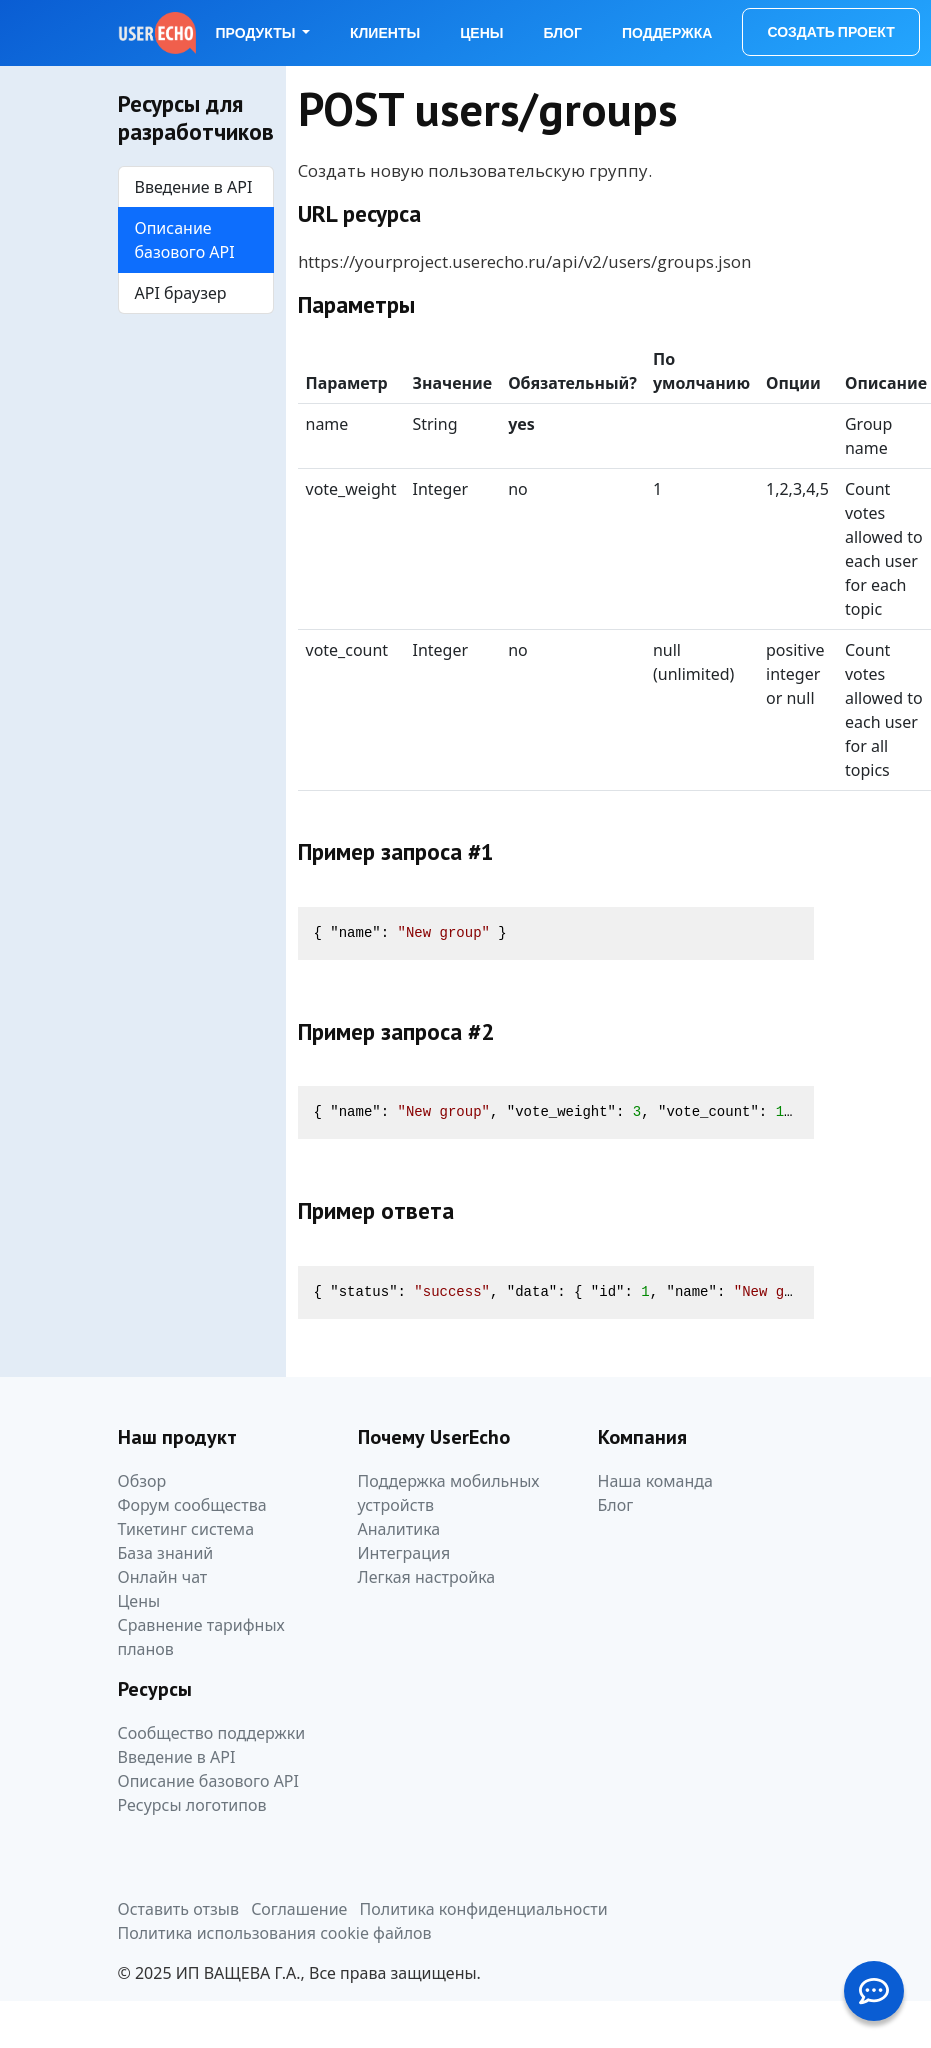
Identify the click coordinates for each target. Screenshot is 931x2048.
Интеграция (404, 1553)
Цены (481, 33)
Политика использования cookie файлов (275, 1933)
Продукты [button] (257, 33)
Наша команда (655, 1481)
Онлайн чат (163, 1577)
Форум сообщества (192, 1505)
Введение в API (194, 187)
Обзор (142, 1481)
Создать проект (830, 32)
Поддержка (667, 33)
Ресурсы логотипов (192, 1805)
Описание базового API (185, 240)
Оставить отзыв (178, 1909)
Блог (563, 33)
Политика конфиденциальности (484, 1909)
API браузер (181, 293)
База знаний (166, 1553)
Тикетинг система (186, 1529)
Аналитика (399, 1529)
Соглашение (299, 1909)
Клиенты (385, 33)
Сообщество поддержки (212, 1733)
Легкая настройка (427, 1577)
